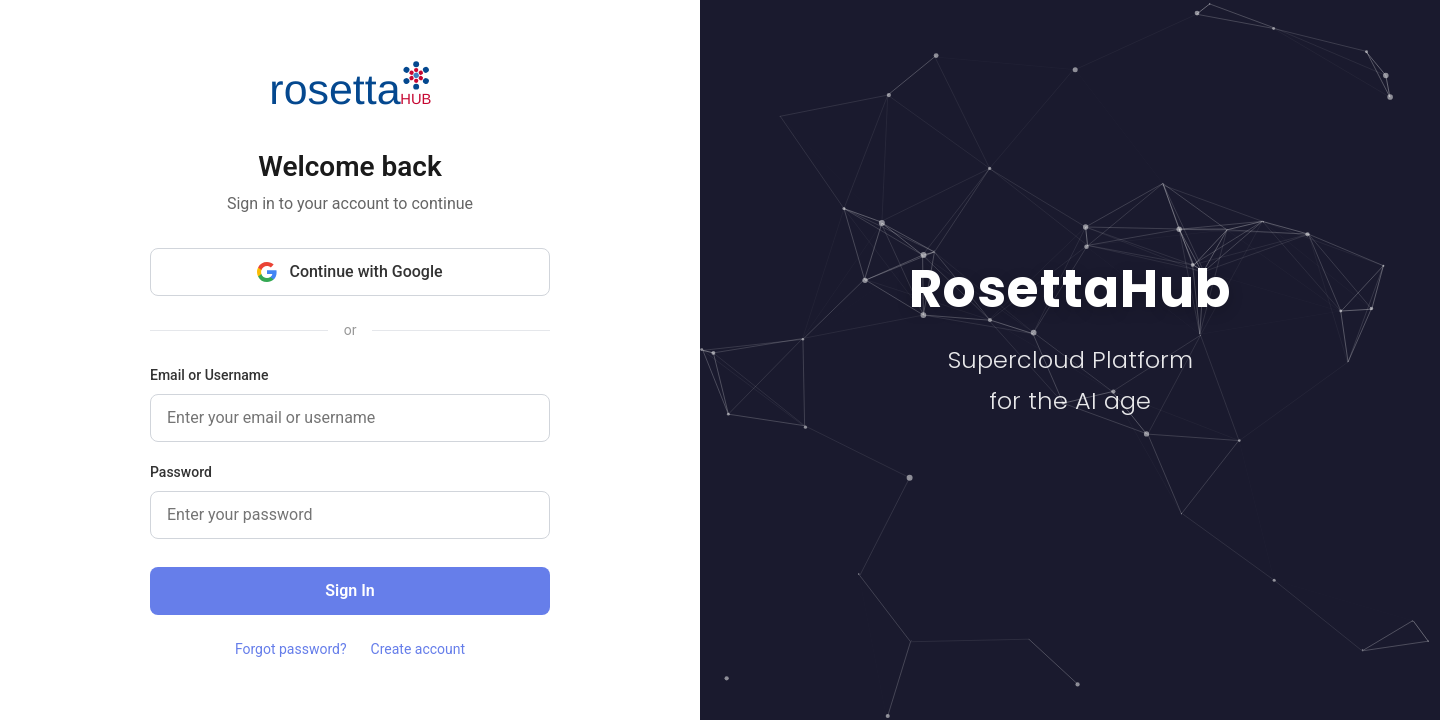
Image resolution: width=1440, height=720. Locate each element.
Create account (418, 649)
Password (181, 472)
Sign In (349, 590)
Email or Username (209, 375)
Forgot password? (291, 649)
